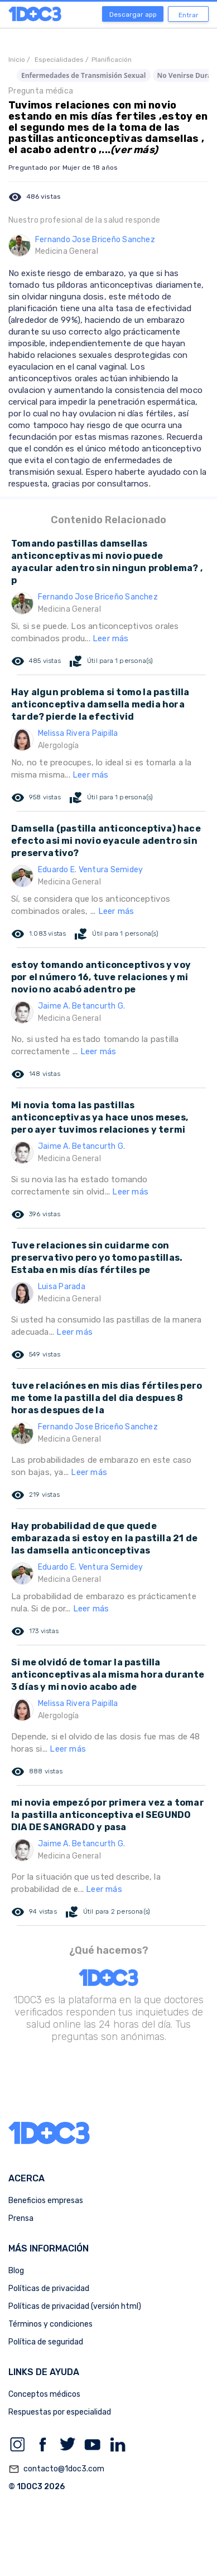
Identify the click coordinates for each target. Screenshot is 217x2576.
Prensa (20, 2218)
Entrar (189, 15)
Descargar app (133, 14)
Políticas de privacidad (48, 2288)
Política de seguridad (45, 2342)
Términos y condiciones (50, 2324)
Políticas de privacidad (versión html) (74, 2306)
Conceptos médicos (44, 2394)
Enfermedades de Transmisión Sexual (83, 75)
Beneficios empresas (45, 2200)
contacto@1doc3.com (56, 2469)
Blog (16, 2270)
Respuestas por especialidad (59, 2412)
